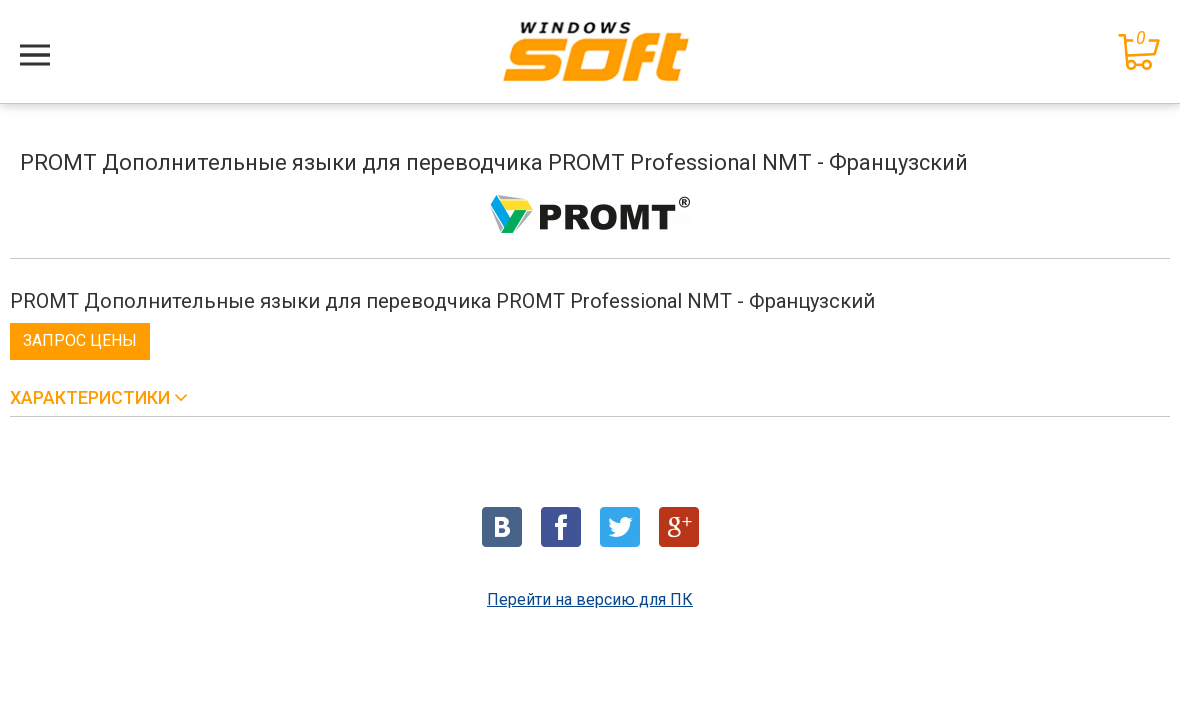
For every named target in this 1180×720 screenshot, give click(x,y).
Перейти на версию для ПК (590, 599)
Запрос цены (80, 340)
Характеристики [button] (92, 397)
